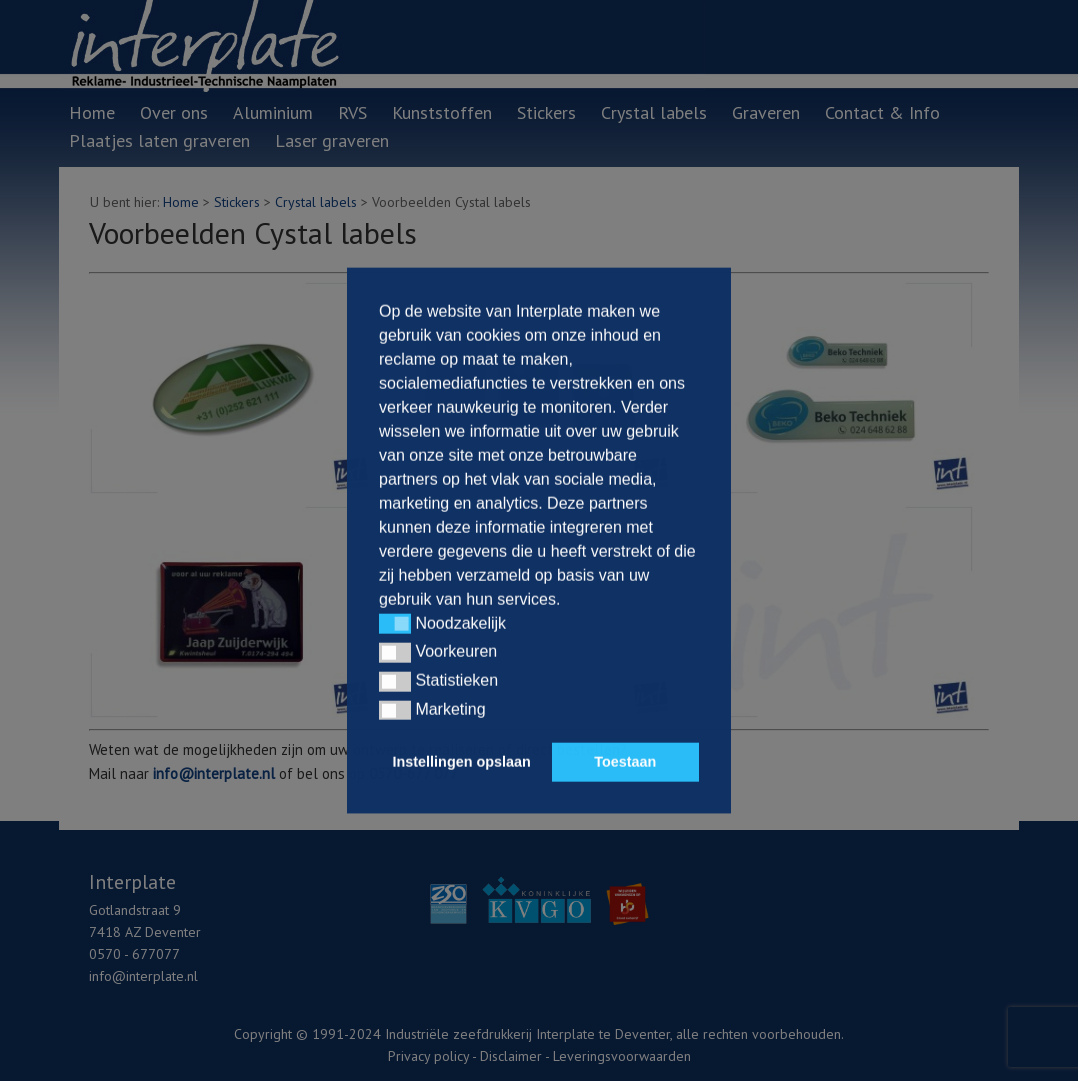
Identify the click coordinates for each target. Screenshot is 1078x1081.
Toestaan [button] (625, 762)
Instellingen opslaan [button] (462, 762)
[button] (395, 624)
